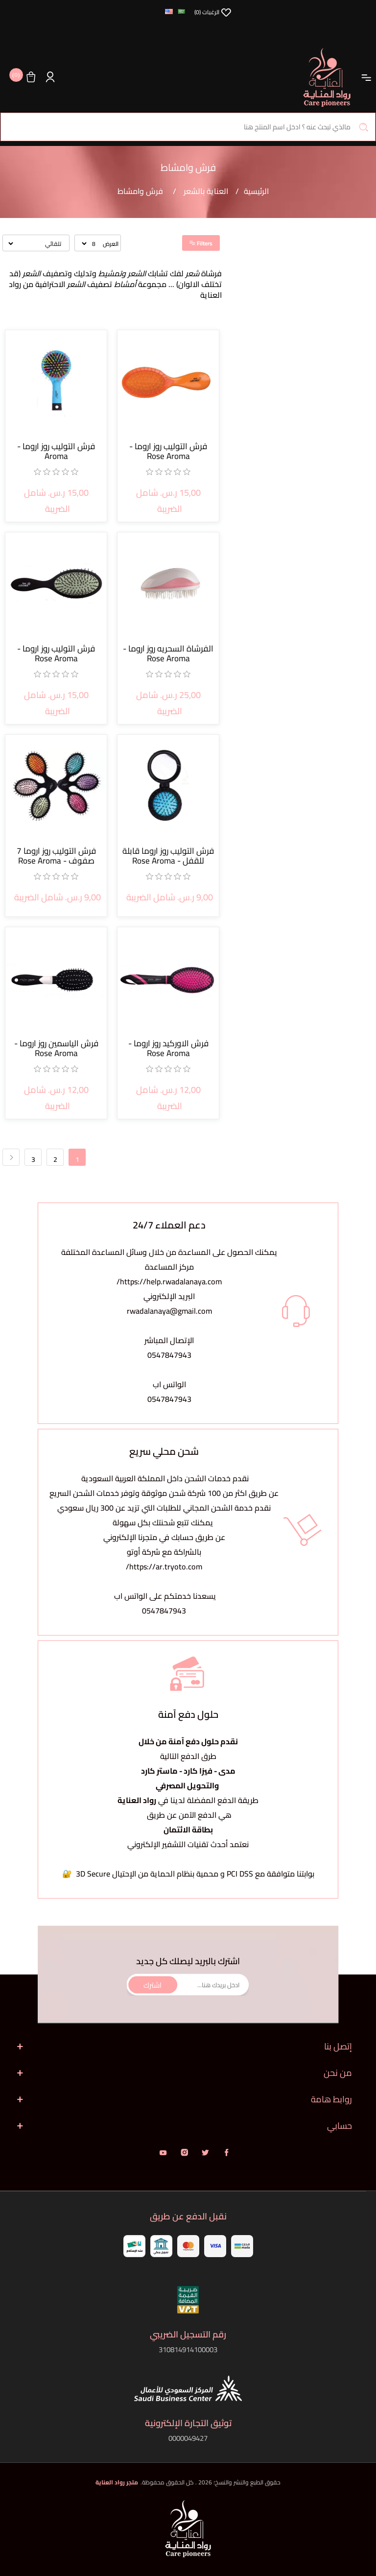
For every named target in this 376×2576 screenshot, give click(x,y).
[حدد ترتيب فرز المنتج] (35, 243)
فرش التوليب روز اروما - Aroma (56, 451)
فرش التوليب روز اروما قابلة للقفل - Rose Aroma (168, 856)
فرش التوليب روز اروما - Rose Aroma (168, 451)
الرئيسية (256, 191)
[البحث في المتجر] (188, 127)
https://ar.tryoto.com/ (164, 1566)
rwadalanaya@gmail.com (169, 1310)
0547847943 (169, 1355)
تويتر (205, 2152)
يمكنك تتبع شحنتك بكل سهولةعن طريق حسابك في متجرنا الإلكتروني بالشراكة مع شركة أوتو (164, 1537)
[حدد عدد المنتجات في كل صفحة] (89, 243)
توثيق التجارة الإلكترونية (188, 2423)
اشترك (152, 1984)
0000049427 (188, 2438)
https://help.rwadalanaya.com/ (169, 1281)
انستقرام (184, 2152)
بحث (364, 127)
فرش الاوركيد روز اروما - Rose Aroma (168, 1048)
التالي (11, 1157)
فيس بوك (226, 2152)
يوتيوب (163, 2152)
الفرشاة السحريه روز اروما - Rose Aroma (168, 654)
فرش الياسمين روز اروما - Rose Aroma (56, 1048)
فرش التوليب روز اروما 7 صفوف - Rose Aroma (56, 856)
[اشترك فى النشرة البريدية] (187, 1985)
